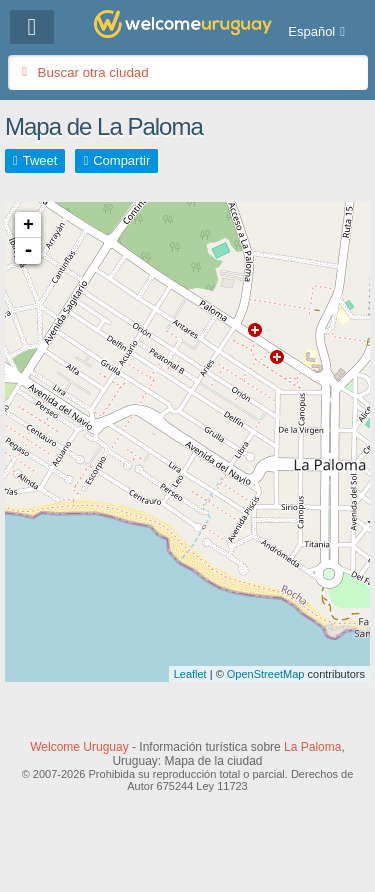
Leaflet (190, 674)
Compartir (121, 160)
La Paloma (312, 747)
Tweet (40, 160)
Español (311, 31)
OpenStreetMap (266, 674)
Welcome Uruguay (79, 747)
